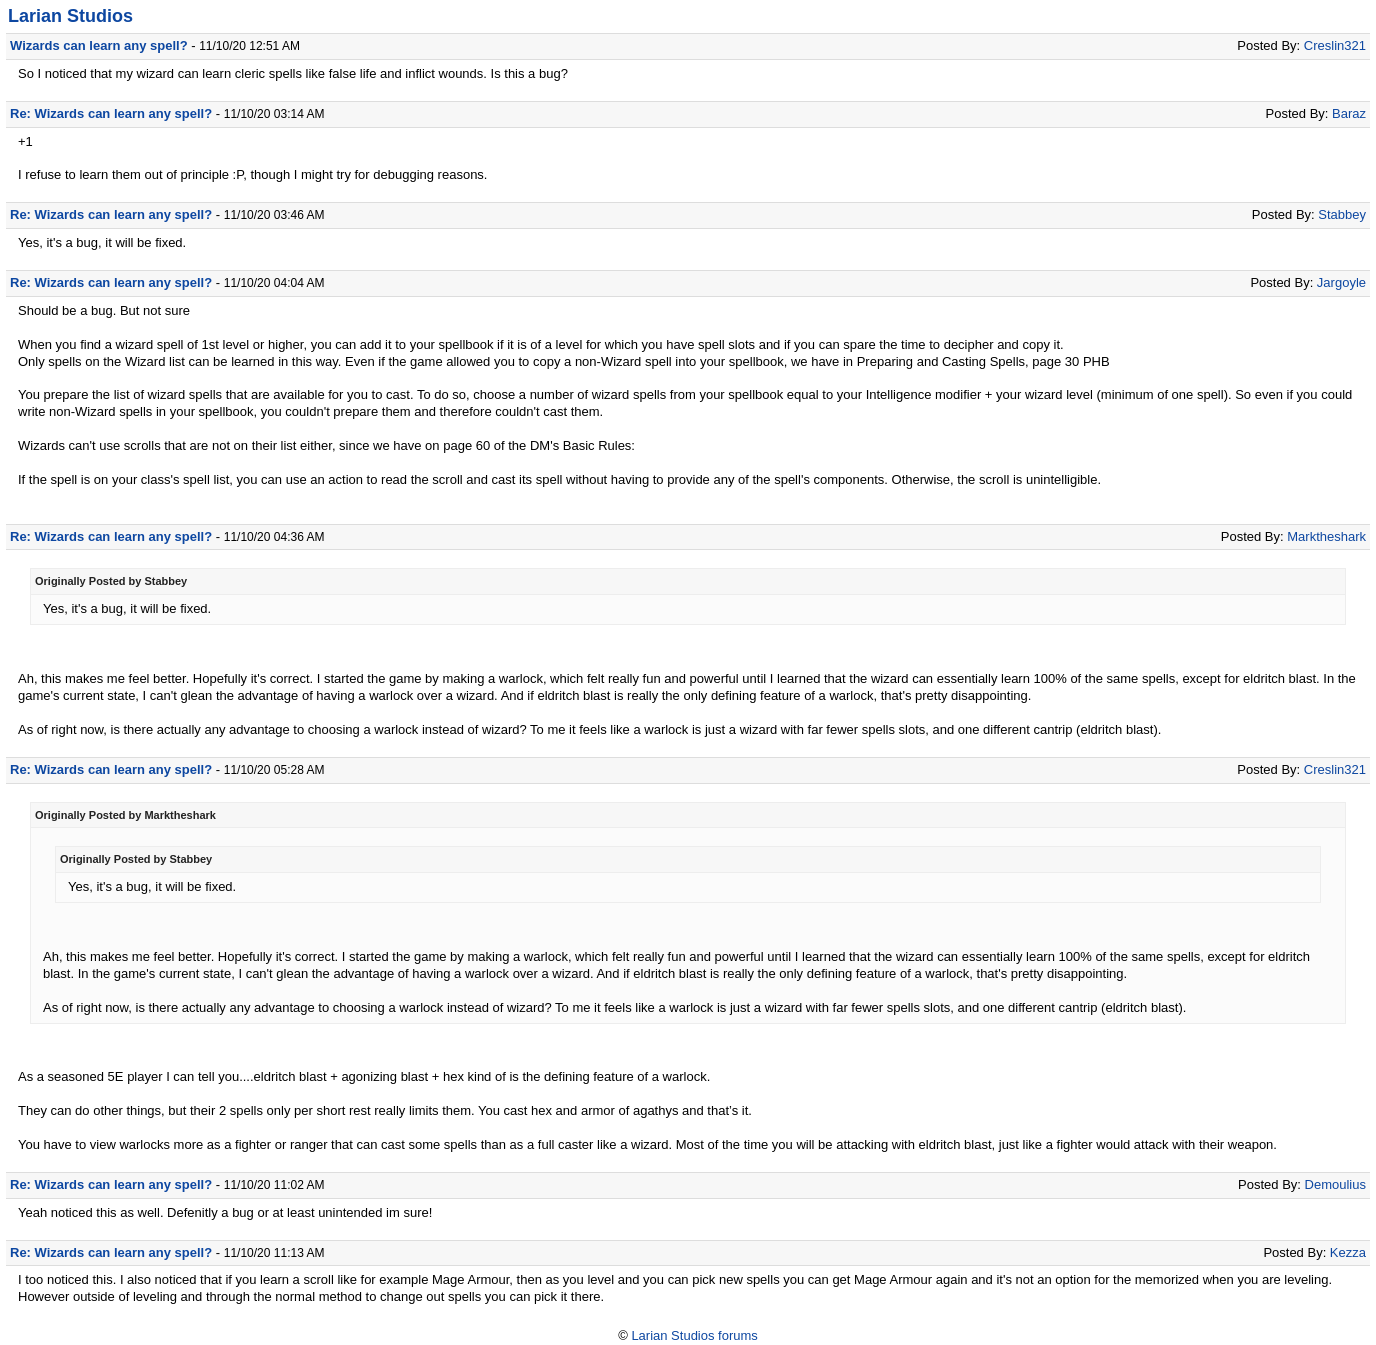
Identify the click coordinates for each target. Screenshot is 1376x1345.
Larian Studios (70, 16)
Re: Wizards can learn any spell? (111, 113)
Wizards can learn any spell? (99, 45)
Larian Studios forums (694, 1335)
